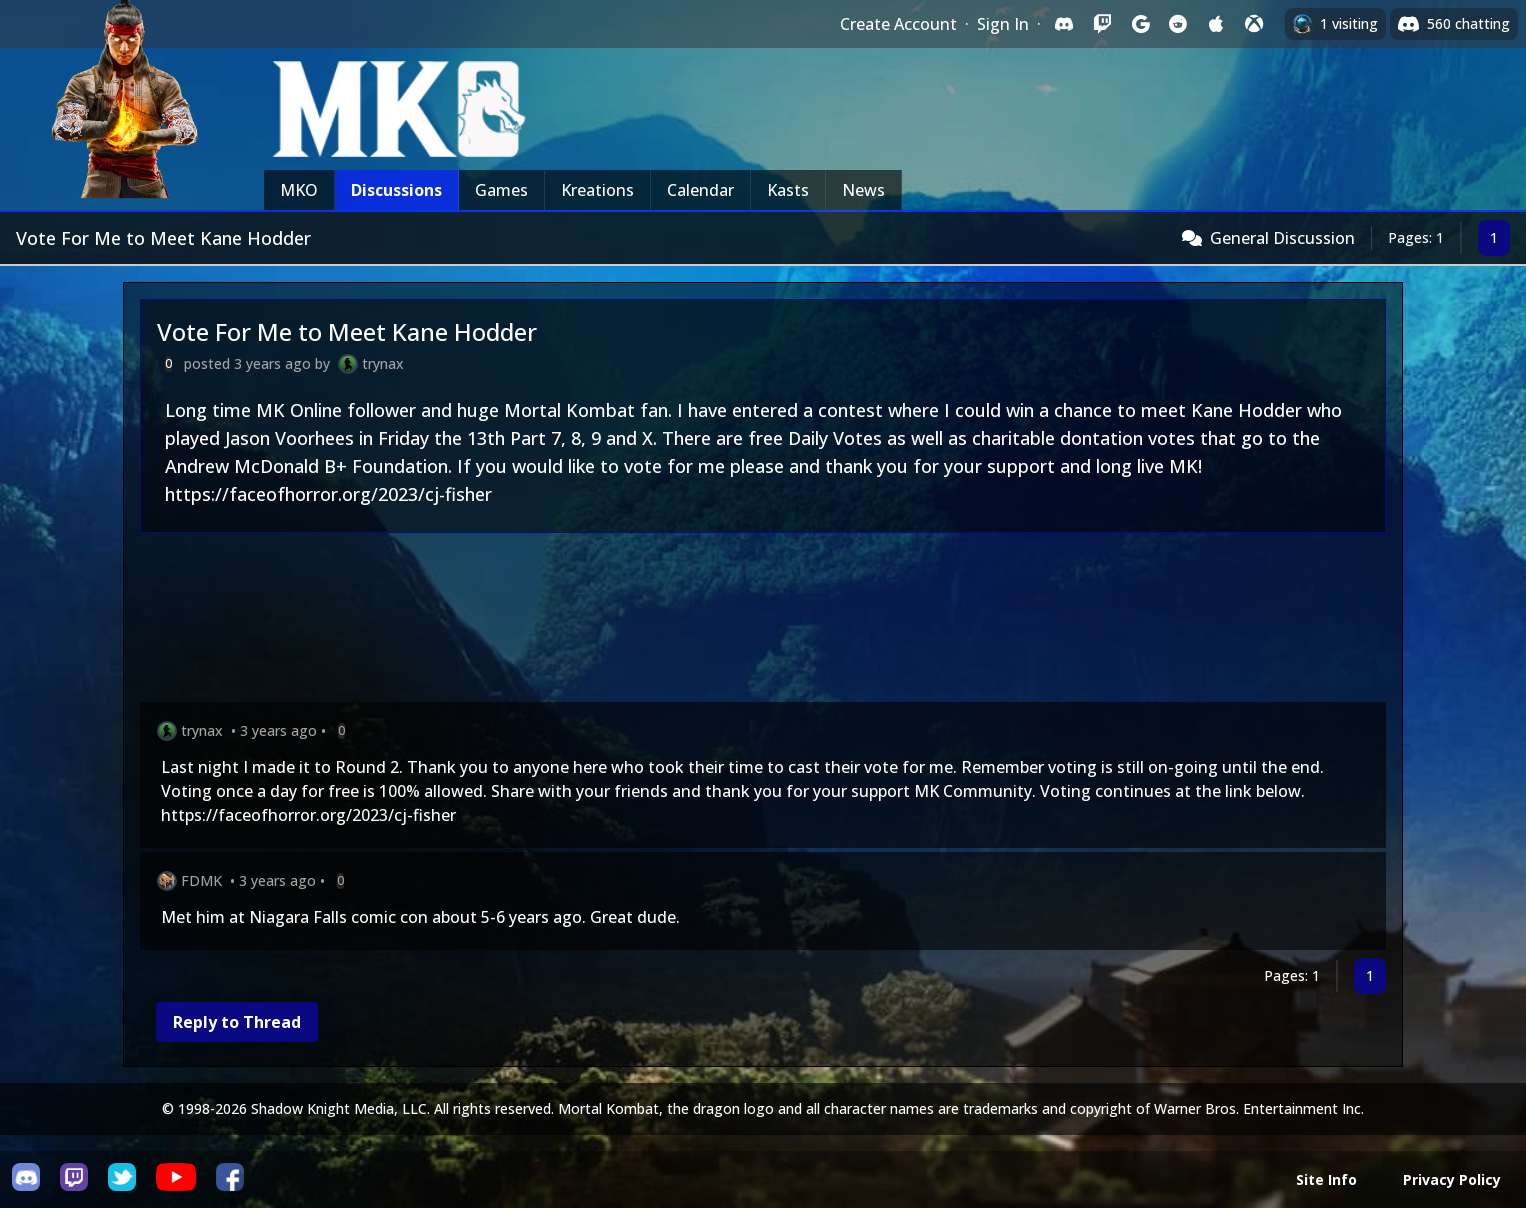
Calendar (700, 190)
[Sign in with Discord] (1064, 24)
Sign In (1003, 24)
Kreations (597, 190)
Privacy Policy (1452, 1179)
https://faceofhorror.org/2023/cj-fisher (328, 494)
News (863, 190)
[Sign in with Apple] (1216, 24)
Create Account (898, 24)
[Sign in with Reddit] (1178, 24)
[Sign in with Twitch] (1102, 24)
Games (501, 190)
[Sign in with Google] (1140, 24)
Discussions (396, 190)
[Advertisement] (740, 621)
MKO (299, 190)
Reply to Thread (237, 1022)
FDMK (201, 880)
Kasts (788, 190)
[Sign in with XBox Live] (1254, 24)
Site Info (1326, 1179)
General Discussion (1282, 238)
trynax (383, 363)
